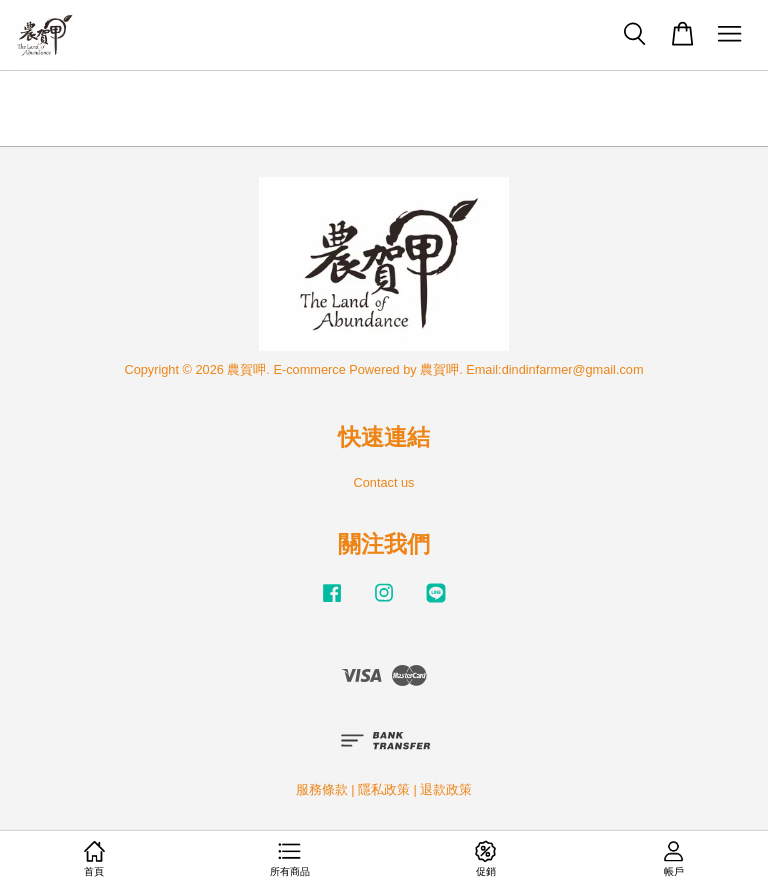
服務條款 (322, 789)
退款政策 (446, 789)
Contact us (384, 482)
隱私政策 (384, 789)
